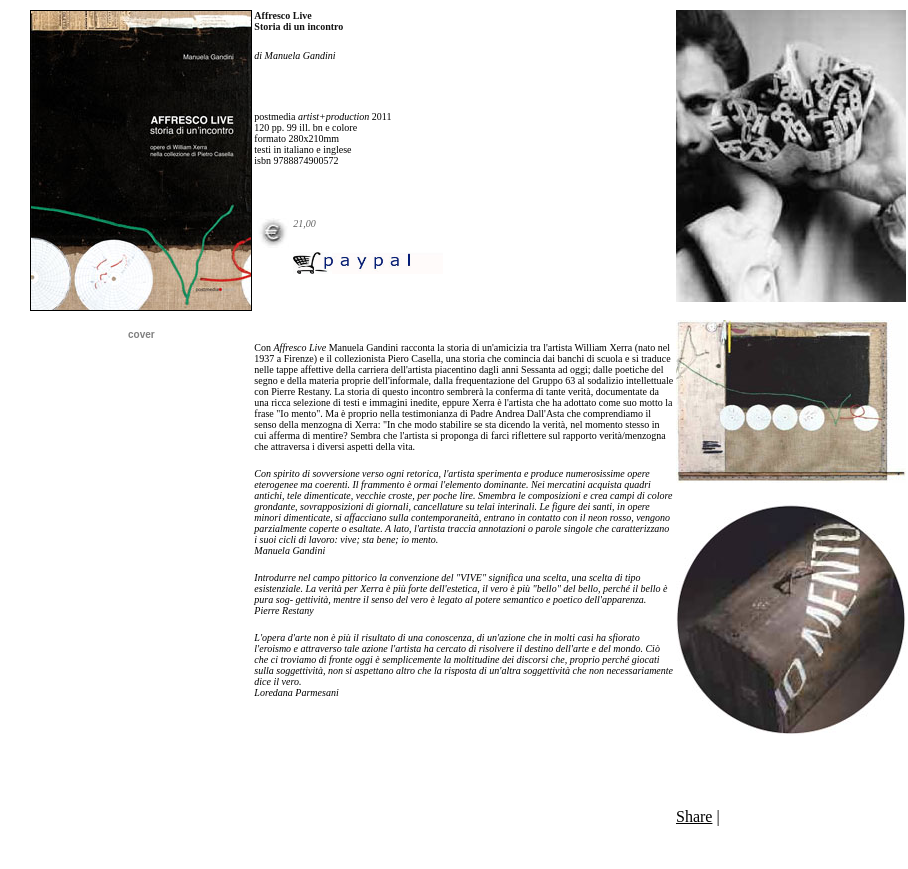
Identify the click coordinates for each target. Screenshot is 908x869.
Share (694, 816)
